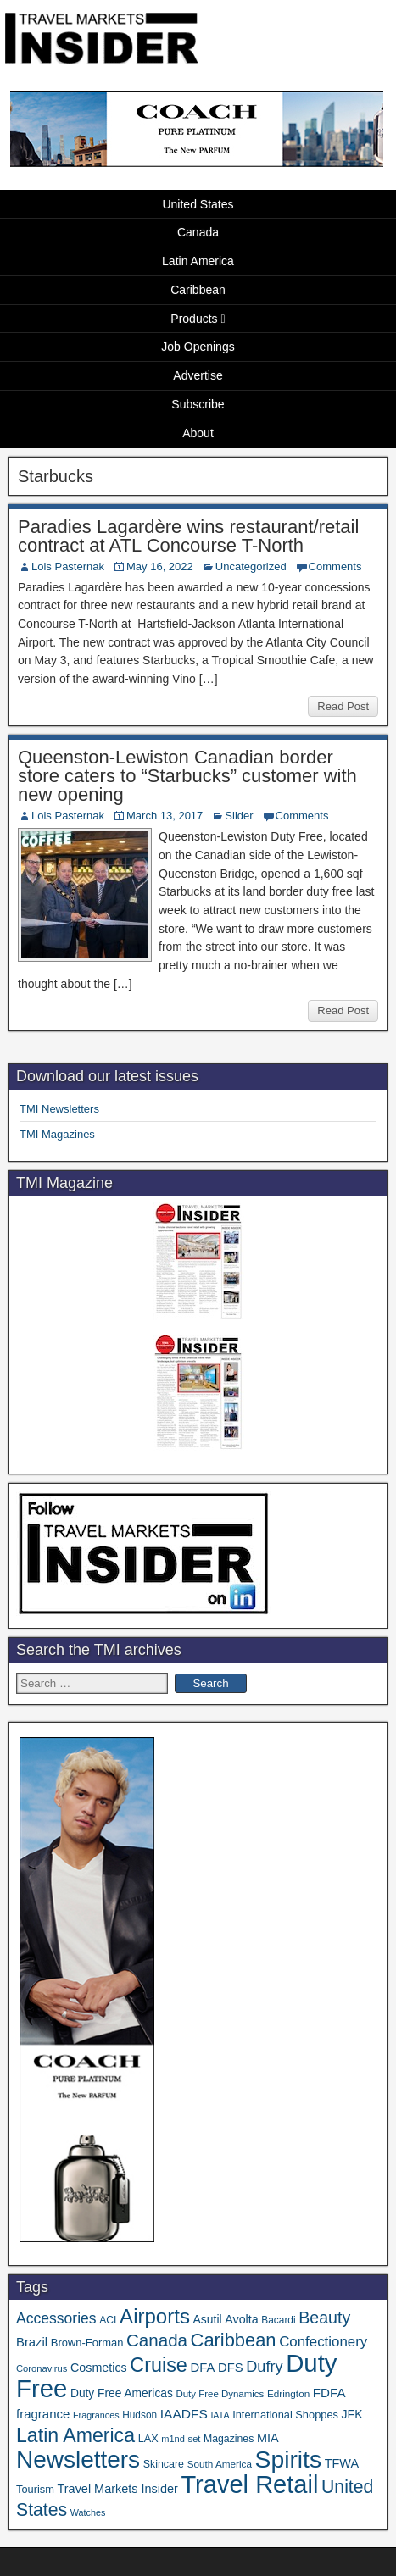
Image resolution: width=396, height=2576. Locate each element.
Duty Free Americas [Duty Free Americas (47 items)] (121, 2393)
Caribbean (198, 290)
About (198, 433)
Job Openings (197, 346)
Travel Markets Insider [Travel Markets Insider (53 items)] (118, 2489)
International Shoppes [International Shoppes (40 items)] (285, 2414)
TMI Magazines (57, 1134)
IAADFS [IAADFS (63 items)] (184, 2414)
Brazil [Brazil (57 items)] (31, 2342)
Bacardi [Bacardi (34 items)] (278, 2320)
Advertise (197, 375)
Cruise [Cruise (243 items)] (158, 2365)
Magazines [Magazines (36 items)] (229, 2439)
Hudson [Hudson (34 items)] (139, 2415)
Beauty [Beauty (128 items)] (324, 2317)
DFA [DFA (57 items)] (202, 2367)
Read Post (343, 706)
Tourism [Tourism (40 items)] (35, 2489)
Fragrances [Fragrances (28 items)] (96, 2415)
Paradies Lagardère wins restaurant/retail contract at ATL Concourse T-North (188, 536)
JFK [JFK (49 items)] (352, 2414)
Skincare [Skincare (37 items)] (163, 2464)
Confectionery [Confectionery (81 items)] (323, 2342)
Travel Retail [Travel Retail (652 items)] (249, 2484)
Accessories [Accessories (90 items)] (56, 2318)
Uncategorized (251, 566)
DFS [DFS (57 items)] (230, 2367)
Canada (198, 232)
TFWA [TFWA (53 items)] (342, 2463)
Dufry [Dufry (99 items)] (264, 2366)
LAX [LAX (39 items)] (148, 2439)
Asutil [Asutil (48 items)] (207, 2319)
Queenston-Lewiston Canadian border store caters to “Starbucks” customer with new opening (187, 776)
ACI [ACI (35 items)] (107, 2320)
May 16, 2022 (159, 566)
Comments (335, 566)
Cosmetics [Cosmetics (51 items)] (98, 2367)
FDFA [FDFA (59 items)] (329, 2392)
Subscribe (197, 404)
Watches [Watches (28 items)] (88, 2512)
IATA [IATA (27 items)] (219, 2415)
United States (197, 204)
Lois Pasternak (67, 566)
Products (193, 318)
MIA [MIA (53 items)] (268, 2438)
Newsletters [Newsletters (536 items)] (78, 2459)
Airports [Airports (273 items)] (155, 2316)
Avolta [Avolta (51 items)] (241, 2319)
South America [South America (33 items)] (219, 2463)
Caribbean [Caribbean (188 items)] (233, 2340)
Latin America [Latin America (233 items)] (75, 2435)
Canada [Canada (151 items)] (156, 2340)
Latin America (198, 261)
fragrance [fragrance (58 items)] (43, 2414)
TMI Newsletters (59, 1108)
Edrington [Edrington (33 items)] (288, 2393)
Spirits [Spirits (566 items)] (288, 2459)
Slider (239, 815)
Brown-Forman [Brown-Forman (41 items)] (87, 2342)
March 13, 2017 (164, 815)
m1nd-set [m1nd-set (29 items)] (180, 2439)
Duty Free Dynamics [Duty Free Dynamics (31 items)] (220, 2394)
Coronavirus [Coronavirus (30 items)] (41, 2368)
